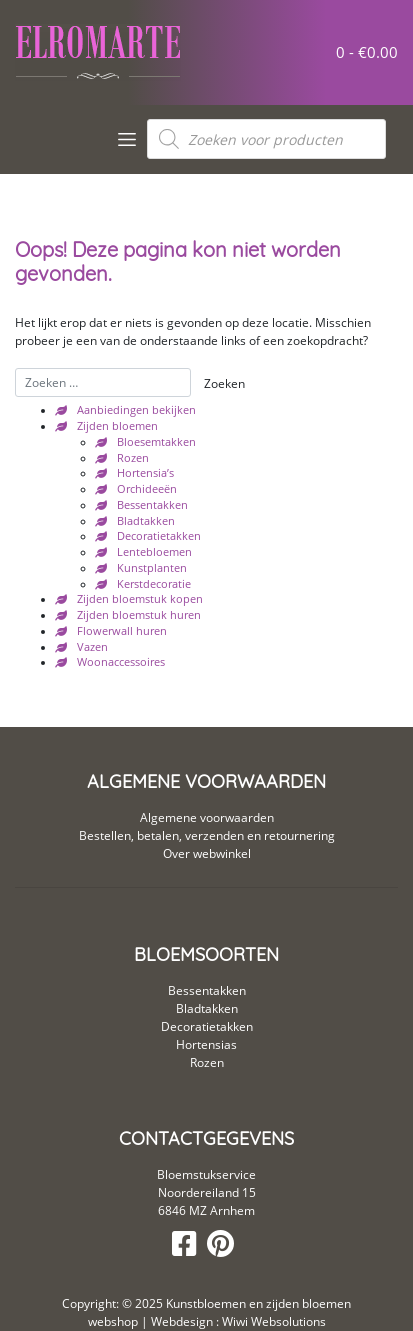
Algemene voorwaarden (207, 817)
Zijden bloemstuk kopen (140, 599)
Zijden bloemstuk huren (139, 615)
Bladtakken (146, 521)
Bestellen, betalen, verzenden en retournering (207, 835)
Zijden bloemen (117, 426)
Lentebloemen (154, 552)
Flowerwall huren (122, 631)
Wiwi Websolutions (272, 1321)
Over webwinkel (207, 853)
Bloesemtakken (156, 442)
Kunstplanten (152, 568)
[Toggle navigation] (127, 139)
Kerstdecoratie (154, 584)
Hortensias (206, 1044)
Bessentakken (152, 505)
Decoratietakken (159, 536)
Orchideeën (147, 489)
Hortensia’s (145, 473)
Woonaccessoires (121, 662)
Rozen (133, 458)
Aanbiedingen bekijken (136, 410)
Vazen (92, 647)
